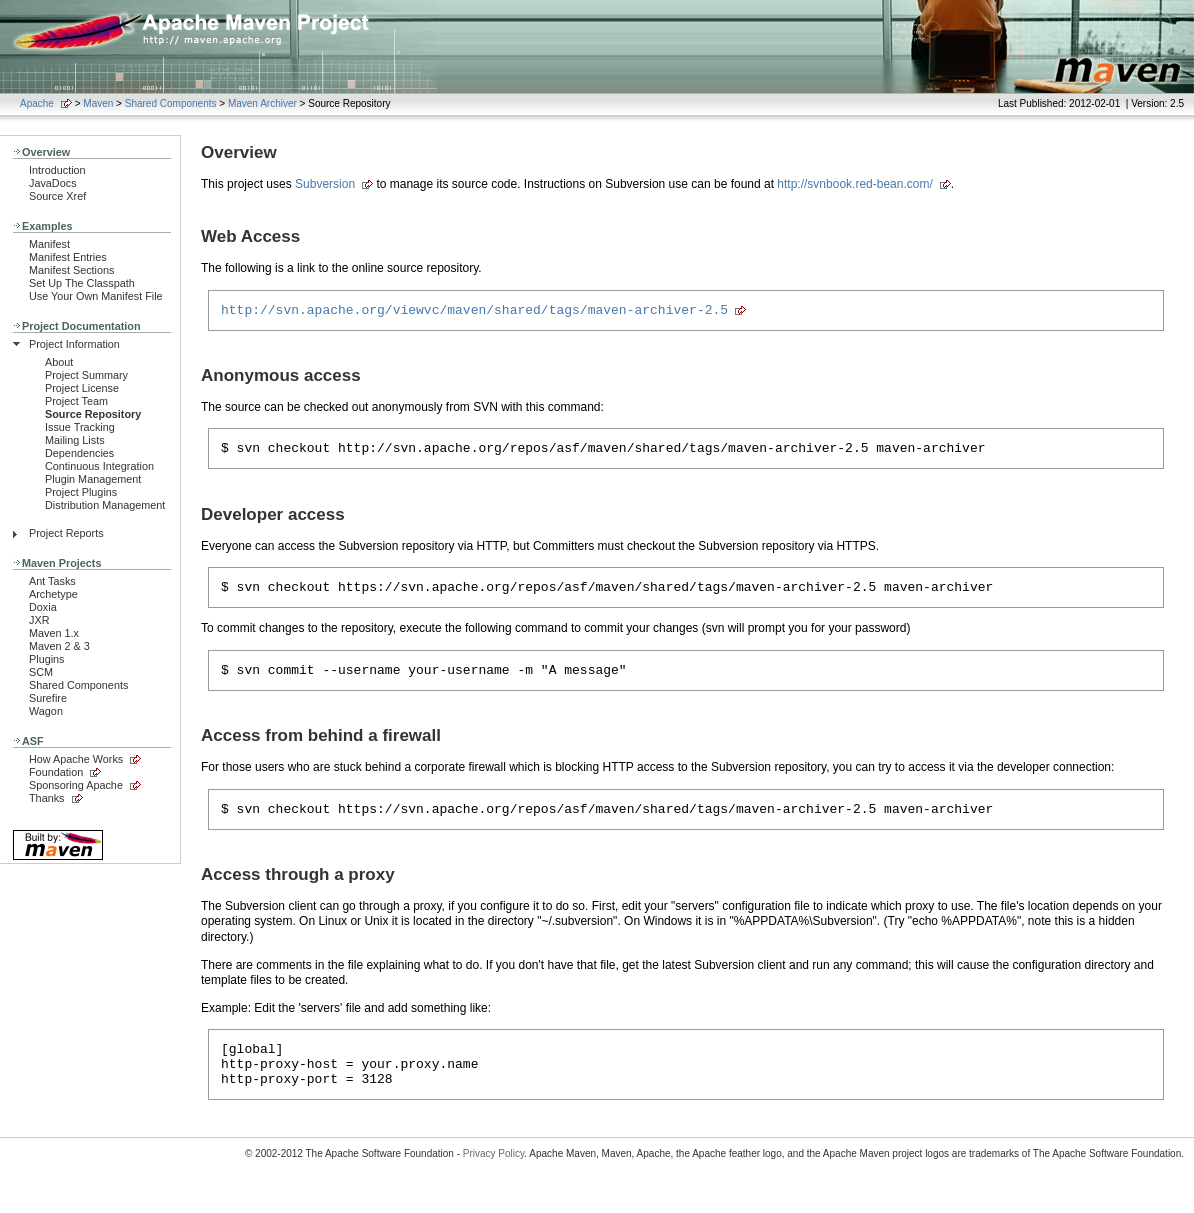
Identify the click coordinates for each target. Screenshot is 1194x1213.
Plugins (47, 659)
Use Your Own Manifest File (96, 296)
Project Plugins (81, 492)
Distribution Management (105, 505)
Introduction (57, 170)
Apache (37, 103)
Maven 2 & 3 (59, 646)
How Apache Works (76, 759)
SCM (41, 672)
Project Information (74, 344)
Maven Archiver (262, 103)
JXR (39, 620)
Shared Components (171, 103)
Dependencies (79, 453)
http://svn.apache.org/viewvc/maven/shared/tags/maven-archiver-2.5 (474, 312)
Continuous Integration (99, 466)
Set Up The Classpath (82, 283)
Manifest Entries (68, 257)
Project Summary (86, 375)
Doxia (43, 607)
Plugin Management (93, 479)
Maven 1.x (54, 633)
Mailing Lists (75, 440)
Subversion (325, 184)
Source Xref (57, 196)
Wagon (46, 711)
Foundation (56, 772)
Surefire (48, 698)
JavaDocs (53, 183)
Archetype (53, 594)
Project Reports (66, 533)
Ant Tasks (52, 581)
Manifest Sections (71, 270)
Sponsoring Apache (76, 785)
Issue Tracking (80, 427)
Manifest (49, 244)
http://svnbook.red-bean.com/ (854, 184)
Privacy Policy (494, 1177)
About (59, 362)
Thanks (47, 798)
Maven (98, 103)
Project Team (76, 401)
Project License (82, 388)
